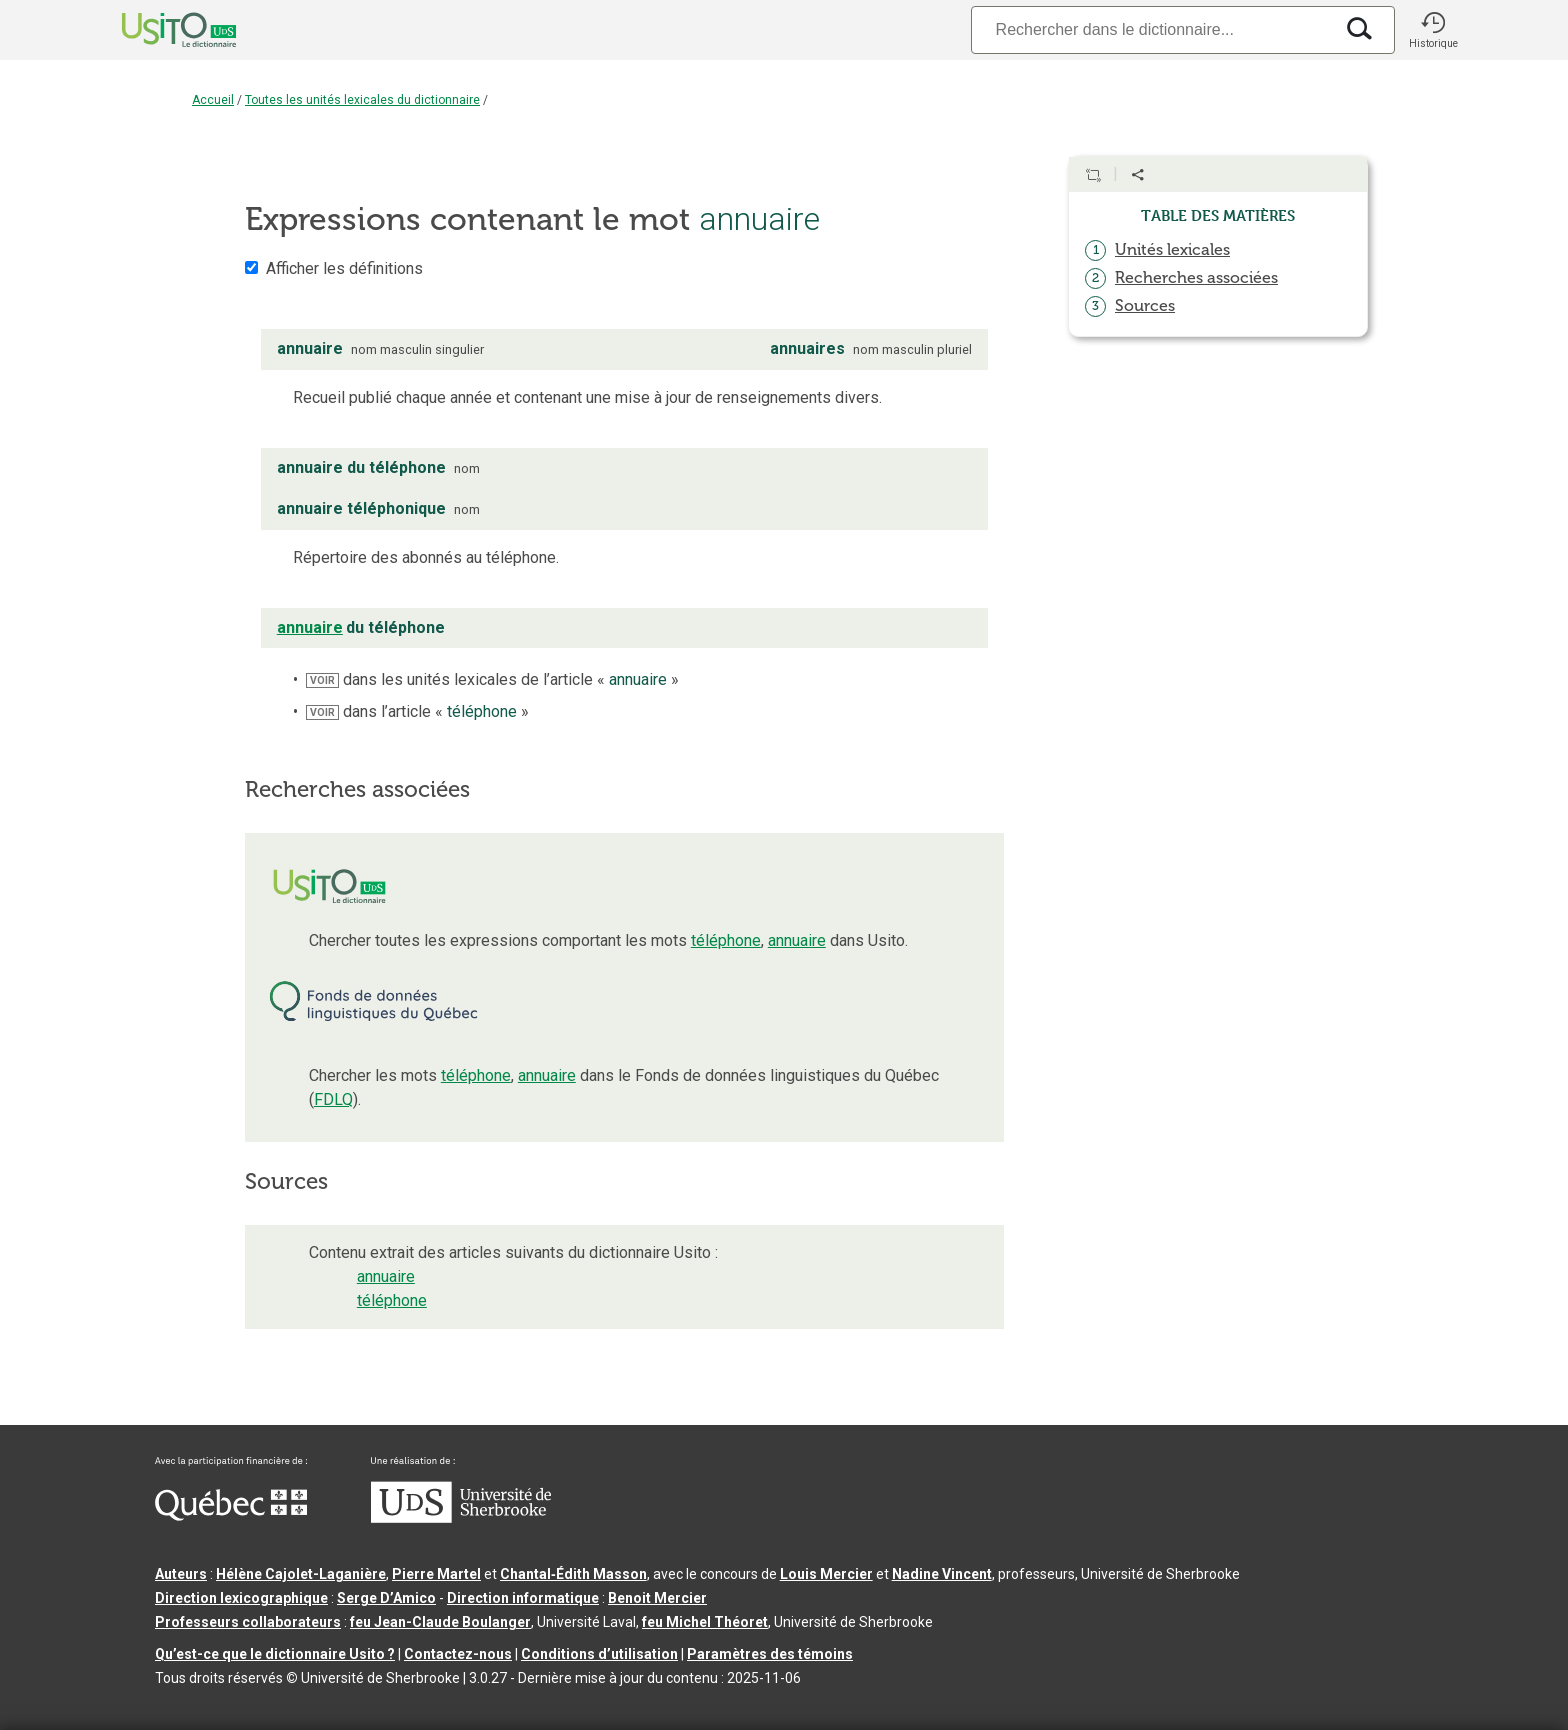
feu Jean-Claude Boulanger (440, 1622)
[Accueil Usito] (157, 30)
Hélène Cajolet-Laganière (301, 1574)
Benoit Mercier (657, 1598)
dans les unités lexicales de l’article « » (492, 679)
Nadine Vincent (942, 1574)
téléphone (726, 940)
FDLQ (333, 1099)
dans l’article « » (417, 711)
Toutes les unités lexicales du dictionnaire (362, 100)
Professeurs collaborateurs (248, 1622)
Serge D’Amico (386, 1598)
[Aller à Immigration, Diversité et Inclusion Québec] (231, 1516)
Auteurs (181, 1574)
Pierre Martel (436, 1574)
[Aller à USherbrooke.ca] (461, 1518)
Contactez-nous (458, 1654)
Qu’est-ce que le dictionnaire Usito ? (275, 1654)
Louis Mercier (826, 1574)
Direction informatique (523, 1598)
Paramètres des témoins (770, 1654)
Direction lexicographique (241, 1598)
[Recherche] (1152, 29)
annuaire (797, 940)
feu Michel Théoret (705, 1622)
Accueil (213, 100)
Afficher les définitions (344, 268)
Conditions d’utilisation (599, 1654)
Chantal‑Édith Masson (573, 1574)
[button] (1433, 30)
